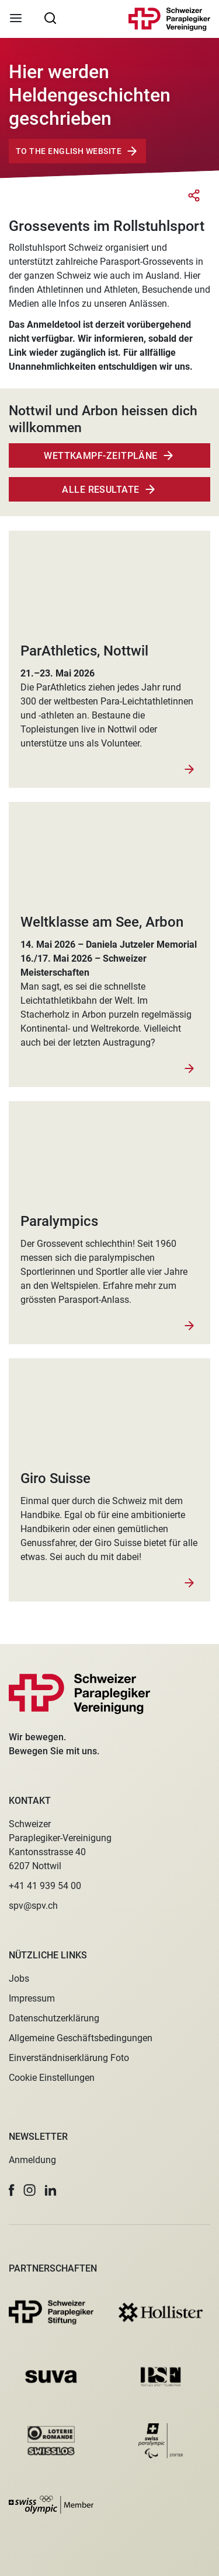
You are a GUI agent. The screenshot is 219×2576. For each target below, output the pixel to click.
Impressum (32, 1998)
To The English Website (68, 151)
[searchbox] (50, 17)
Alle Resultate (100, 489)
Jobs (19, 1978)
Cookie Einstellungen (52, 2077)
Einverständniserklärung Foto (69, 2057)
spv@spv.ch (33, 1905)
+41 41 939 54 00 (45, 1885)
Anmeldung (32, 2159)
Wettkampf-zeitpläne (101, 455)
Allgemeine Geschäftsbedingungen (80, 2038)
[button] (12, 2190)
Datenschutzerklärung (54, 2018)
